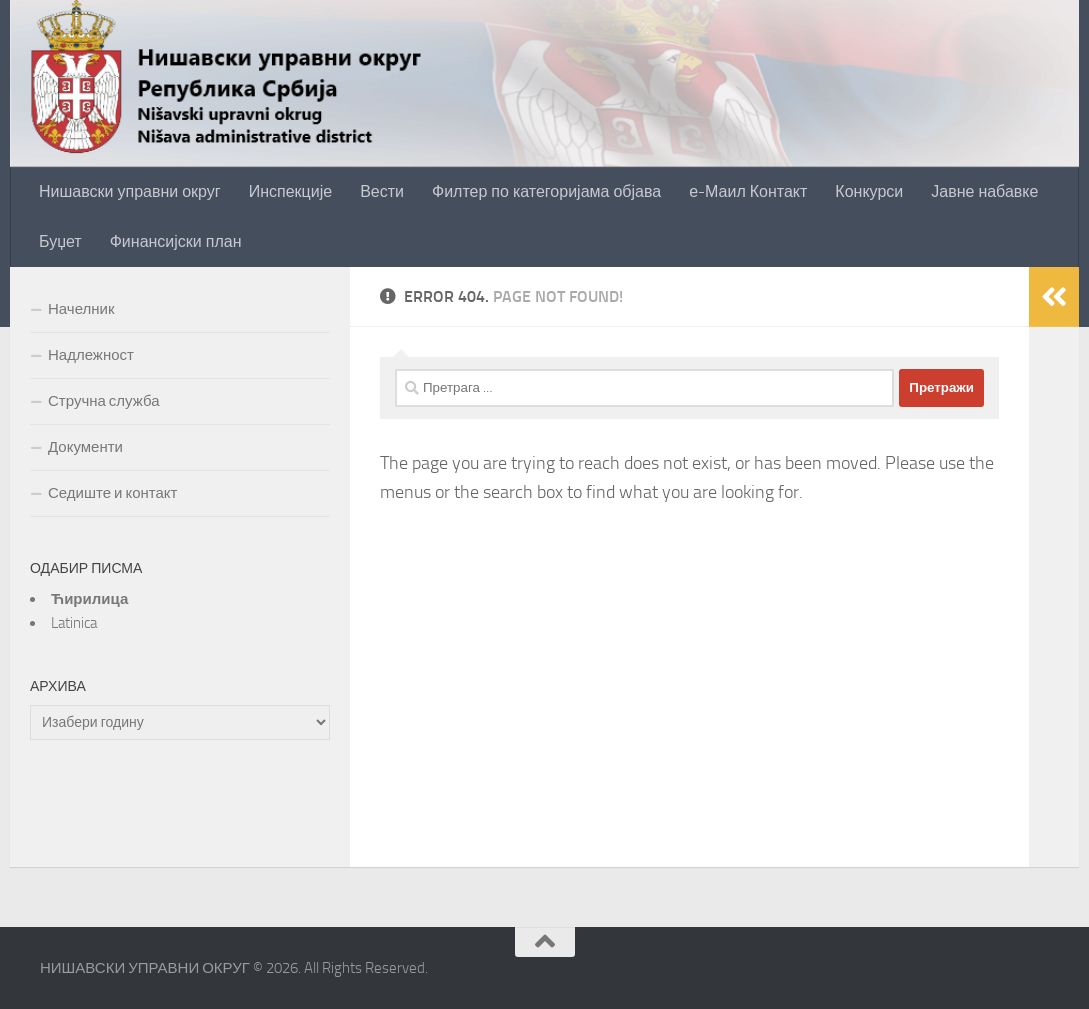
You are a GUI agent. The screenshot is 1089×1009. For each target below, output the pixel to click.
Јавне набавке (984, 191)
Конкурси (869, 191)
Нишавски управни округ (130, 191)
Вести (382, 191)
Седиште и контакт (112, 493)
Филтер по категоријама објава (546, 191)
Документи (85, 447)
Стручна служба (104, 401)
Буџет (60, 241)
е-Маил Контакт (748, 191)
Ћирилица (89, 599)
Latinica (74, 623)
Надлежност (91, 355)
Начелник (81, 309)
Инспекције (290, 191)
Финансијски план (176, 241)
